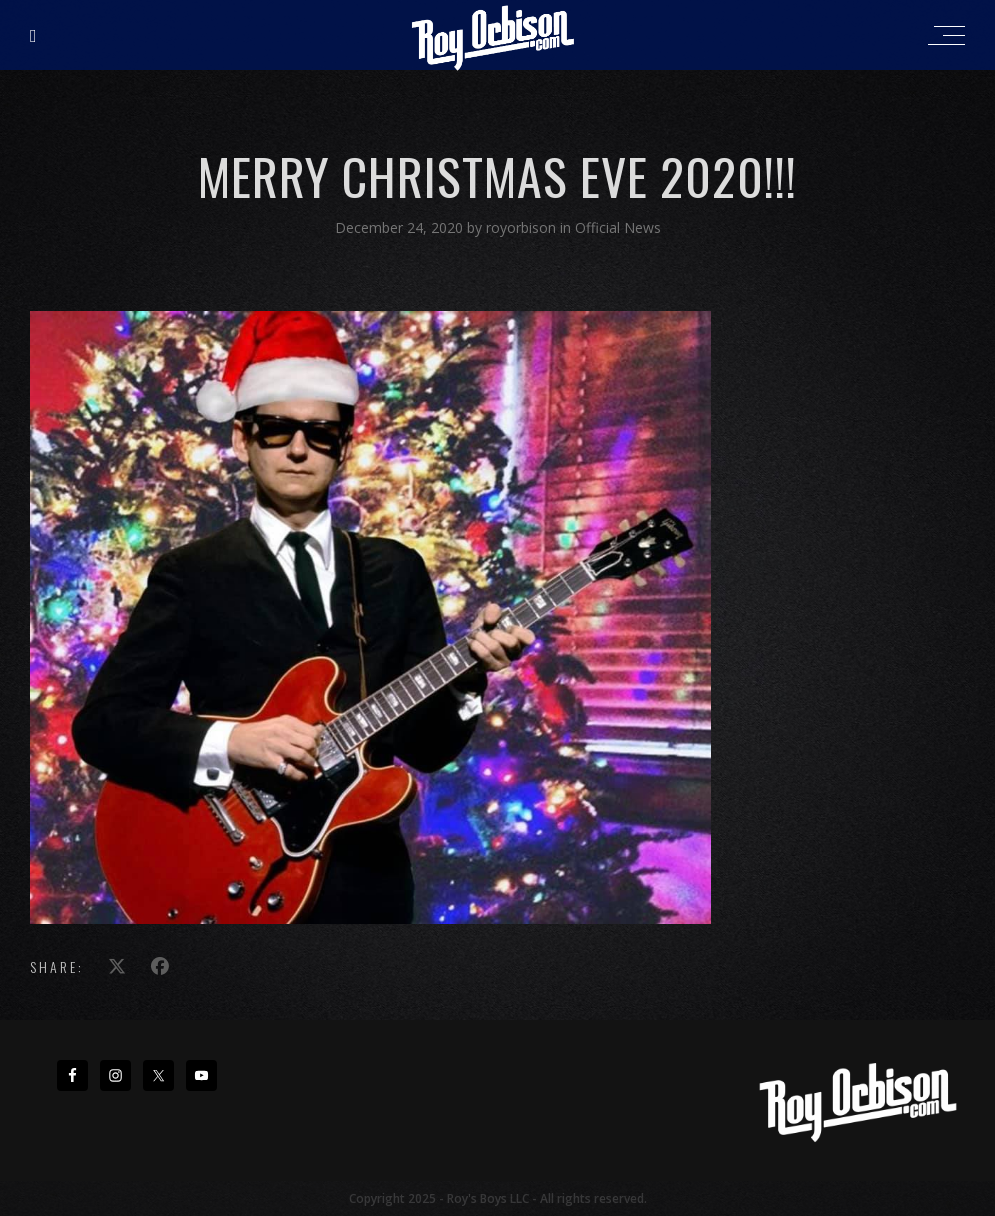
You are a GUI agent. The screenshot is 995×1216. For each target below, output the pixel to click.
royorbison (523, 227)
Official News (618, 227)
